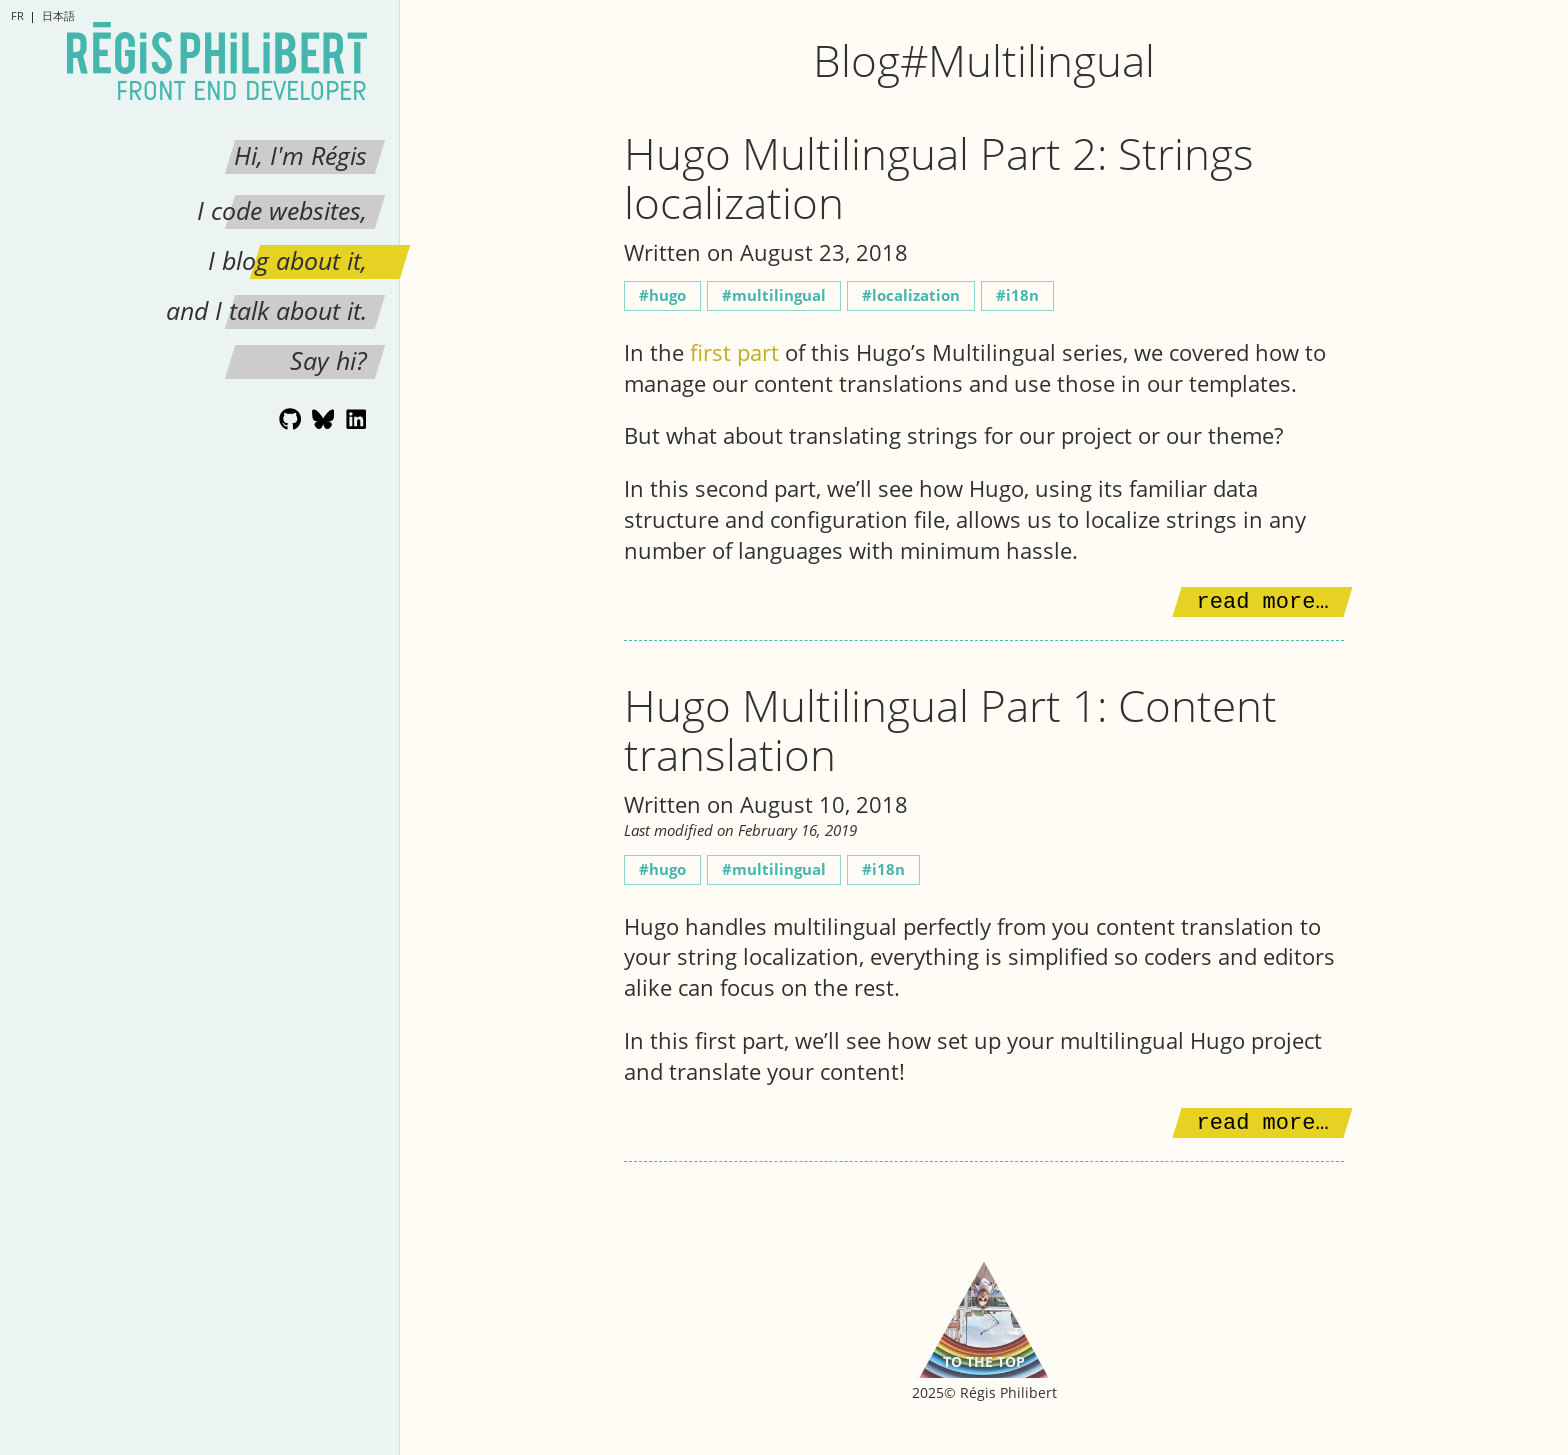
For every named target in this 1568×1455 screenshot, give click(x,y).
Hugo (667, 295)
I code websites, (282, 210)
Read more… (1263, 603)
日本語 (58, 15)
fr (17, 15)
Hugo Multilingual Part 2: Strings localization (939, 177)
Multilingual (779, 295)
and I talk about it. (266, 310)
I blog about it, (287, 260)
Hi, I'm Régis (300, 155)
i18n (1022, 295)
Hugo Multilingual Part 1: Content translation (950, 729)
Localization (916, 295)
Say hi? (328, 360)
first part (734, 352)
